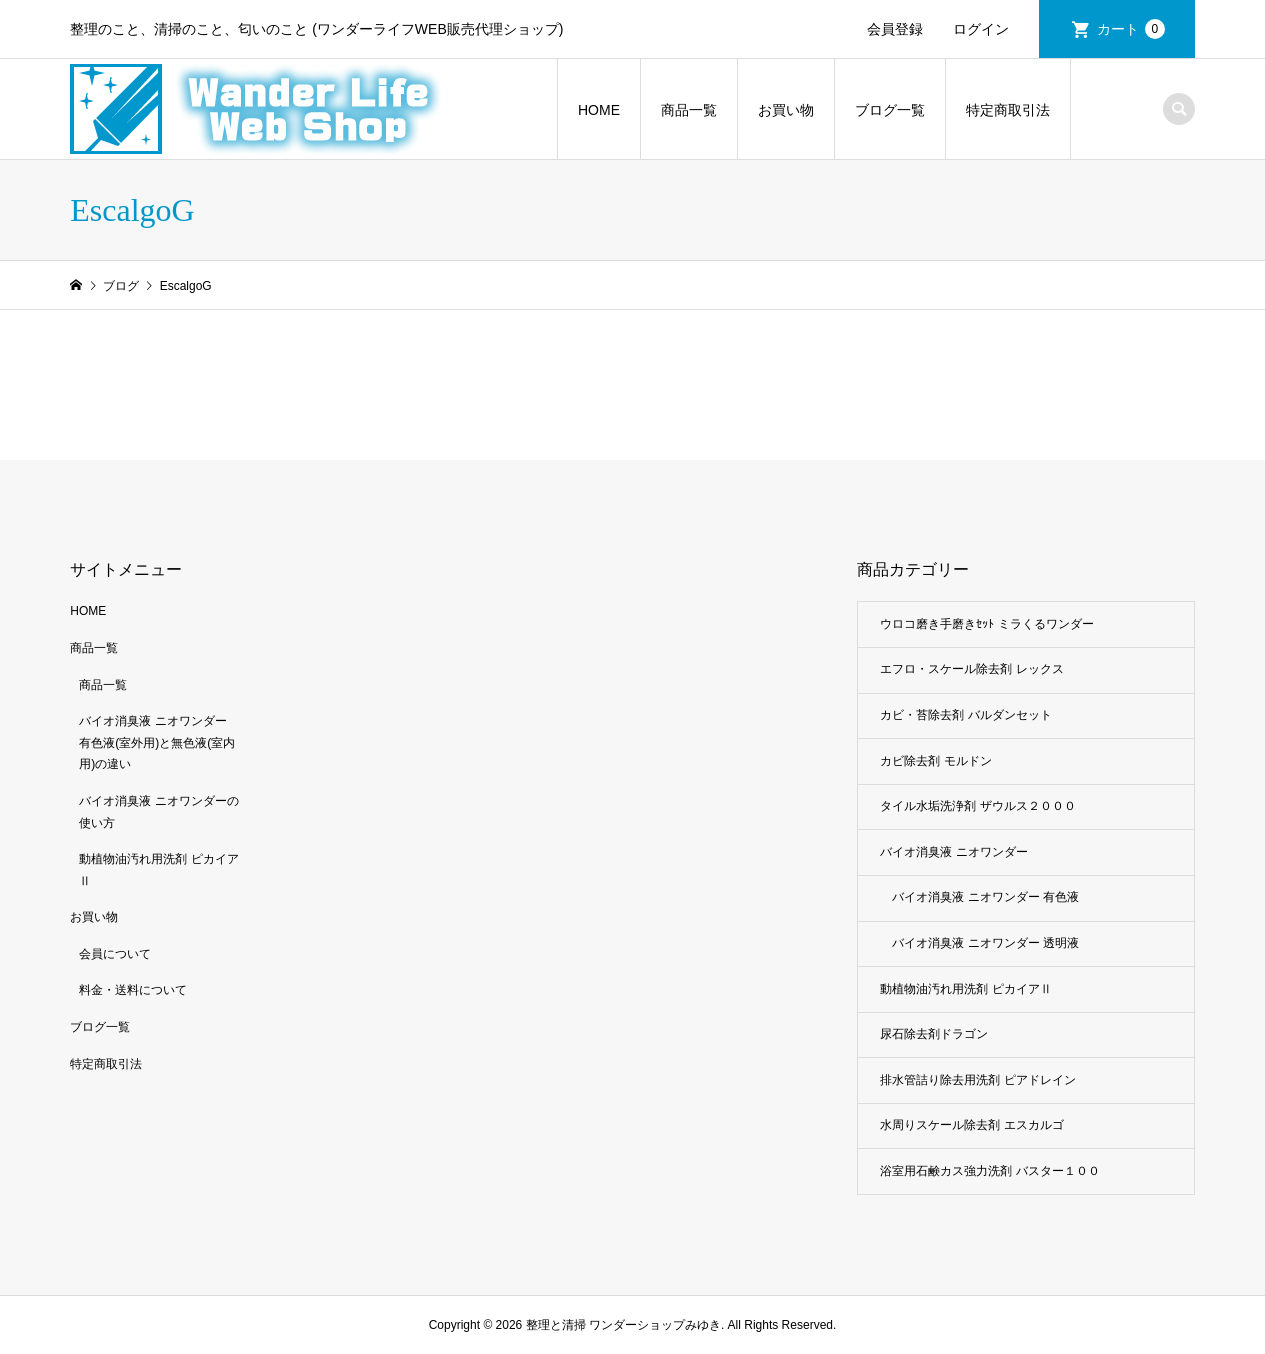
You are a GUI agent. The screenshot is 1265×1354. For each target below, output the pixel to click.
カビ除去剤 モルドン (935, 761)
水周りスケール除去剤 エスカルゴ (971, 1125)
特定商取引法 (1008, 110)
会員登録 (895, 29)
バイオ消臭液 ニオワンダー (953, 852)
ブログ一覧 (890, 110)
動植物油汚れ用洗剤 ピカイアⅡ (965, 989)
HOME (599, 110)
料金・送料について (133, 990)
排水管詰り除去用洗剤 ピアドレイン (977, 1080)
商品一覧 (689, 110)
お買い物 (786, 110)
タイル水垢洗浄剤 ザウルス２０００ (977, 806)
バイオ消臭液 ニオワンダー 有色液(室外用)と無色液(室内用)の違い (157, 742)
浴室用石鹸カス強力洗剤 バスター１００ (989, 1171)
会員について (115, 954)
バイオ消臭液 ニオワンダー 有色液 (985, 897)
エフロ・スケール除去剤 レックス (971, 669)
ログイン (981, 29)
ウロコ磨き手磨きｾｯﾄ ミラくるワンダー (986, 624)
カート (1131, 29)
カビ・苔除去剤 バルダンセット (965, 715)
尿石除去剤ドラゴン (934, 1034)
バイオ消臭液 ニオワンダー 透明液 (985, 943)
